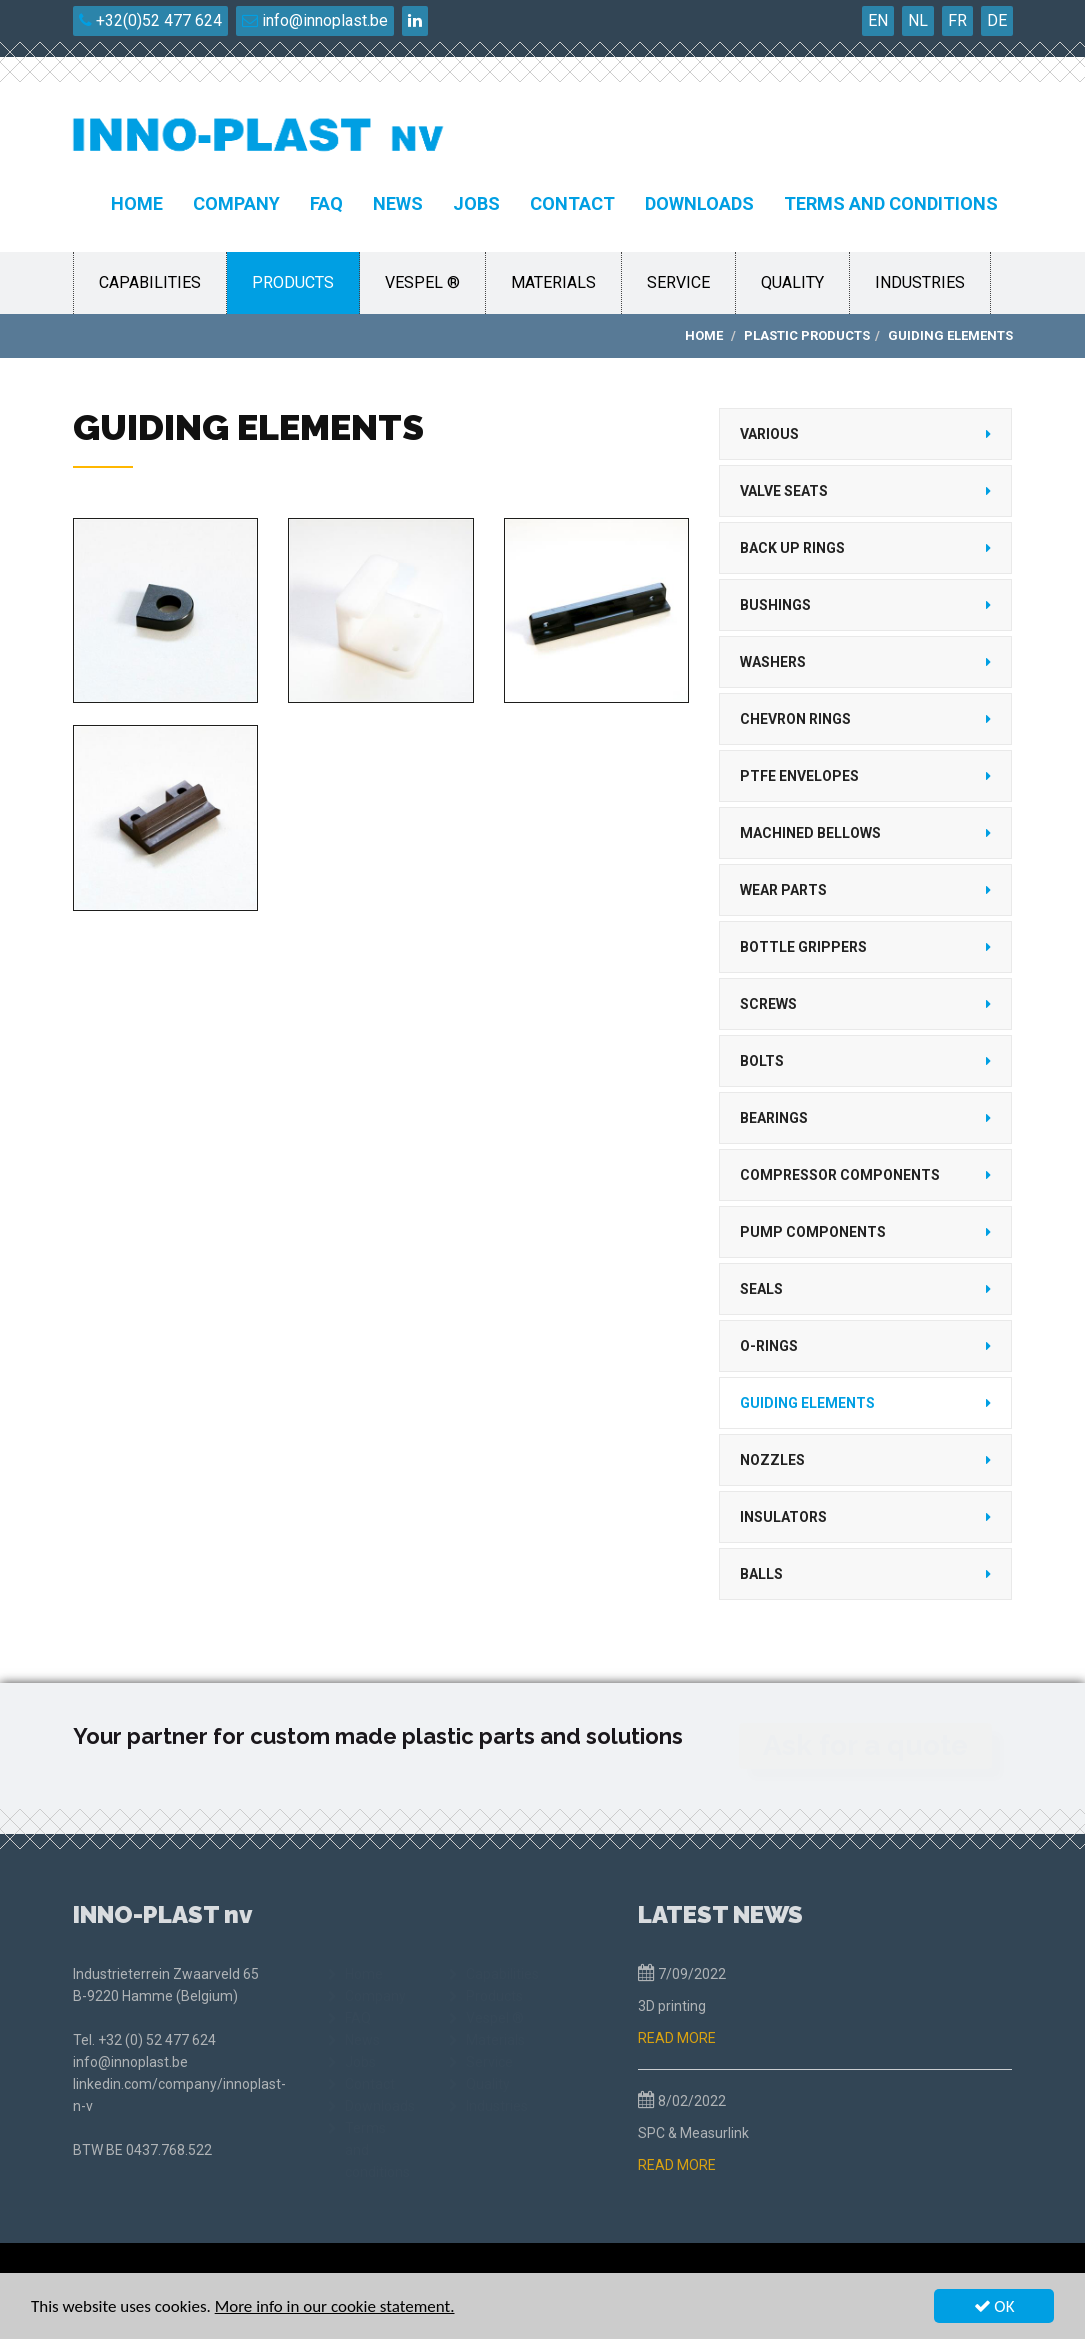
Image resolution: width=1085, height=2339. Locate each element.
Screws (768, 1004)
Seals (761, 1289)
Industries (920, 282)
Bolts (762, 1061)
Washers (773, 662)
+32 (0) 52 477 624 (157, 2040)
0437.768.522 (169, 2150)
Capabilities (150, 282)
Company (236, 203)
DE (997, 20)
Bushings (775, 605)
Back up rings (792, 548)
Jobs (476, 203)
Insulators (783, 1517)
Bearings (774, 1118)
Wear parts (783, 890)
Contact (572, 203)
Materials (553, 282)
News (398, 203)
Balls (761, 1574)
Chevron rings (795, 719)
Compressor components (840, 1175)
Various (769, 434)
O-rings (769, 1346)
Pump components (813, 1232)
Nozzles (772, 1460)
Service (678, 282)
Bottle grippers (803, 947)
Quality (792, 282)
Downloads (699, 203)
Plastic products (807, 335)
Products (293, 282)
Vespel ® (422, 282)
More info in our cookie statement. (335, 2307)
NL (918, 20)
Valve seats (784, 491)
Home (137, 203)
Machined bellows (810, 833)
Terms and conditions (891, 203)
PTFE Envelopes (799, 776)
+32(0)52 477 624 (150, 20)
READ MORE (677, 2038)
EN (878, 20)
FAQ (326, 203)
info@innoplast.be (315, 20)
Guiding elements (807, 1403)
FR (957, 20)
